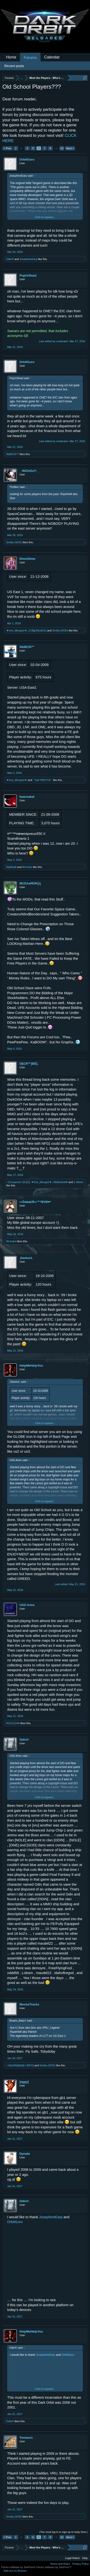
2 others (78, 1182)
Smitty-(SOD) (14, 542)
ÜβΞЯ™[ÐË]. (28, 1063)
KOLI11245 (13, 1723)
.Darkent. (26, 1258)
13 (61, 148)
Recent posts (14, 66)
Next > (70, 148)
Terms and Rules (60, 2563)
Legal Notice (72, 2558)
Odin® (10, 259)
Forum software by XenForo (18, 2567)
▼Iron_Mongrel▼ (16, 630)
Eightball (11, 867)
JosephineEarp (28, 259)
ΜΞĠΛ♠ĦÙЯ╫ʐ (30, 883)
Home (11, 57)
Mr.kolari (27, 867)
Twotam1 (26, 2437)
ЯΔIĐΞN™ (12, 454)
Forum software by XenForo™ (54, 2567)
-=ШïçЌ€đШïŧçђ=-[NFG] (20, 2065)
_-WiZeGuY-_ (29, 471)
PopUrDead (27, 275)
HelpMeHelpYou (31, 1365)
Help (85, 2558)
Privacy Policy (80, 2563)
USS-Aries (27, 1605)
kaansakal (26, 796)
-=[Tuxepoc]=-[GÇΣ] (18, 1182)
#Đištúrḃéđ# (60, 1182)
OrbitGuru (26, 159)
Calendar (52, 57)
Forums (30, 58)
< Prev (7, 148)
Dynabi (24, 2153)
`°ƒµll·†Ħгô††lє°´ (42, 780)
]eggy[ (24, 2082)
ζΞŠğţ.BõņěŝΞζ (38, 630)
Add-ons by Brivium (15, 2570)
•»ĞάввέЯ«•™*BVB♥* (35, 1202)
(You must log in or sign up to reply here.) (63, 2531)
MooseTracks (29, 2004)
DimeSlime (27, 558)
